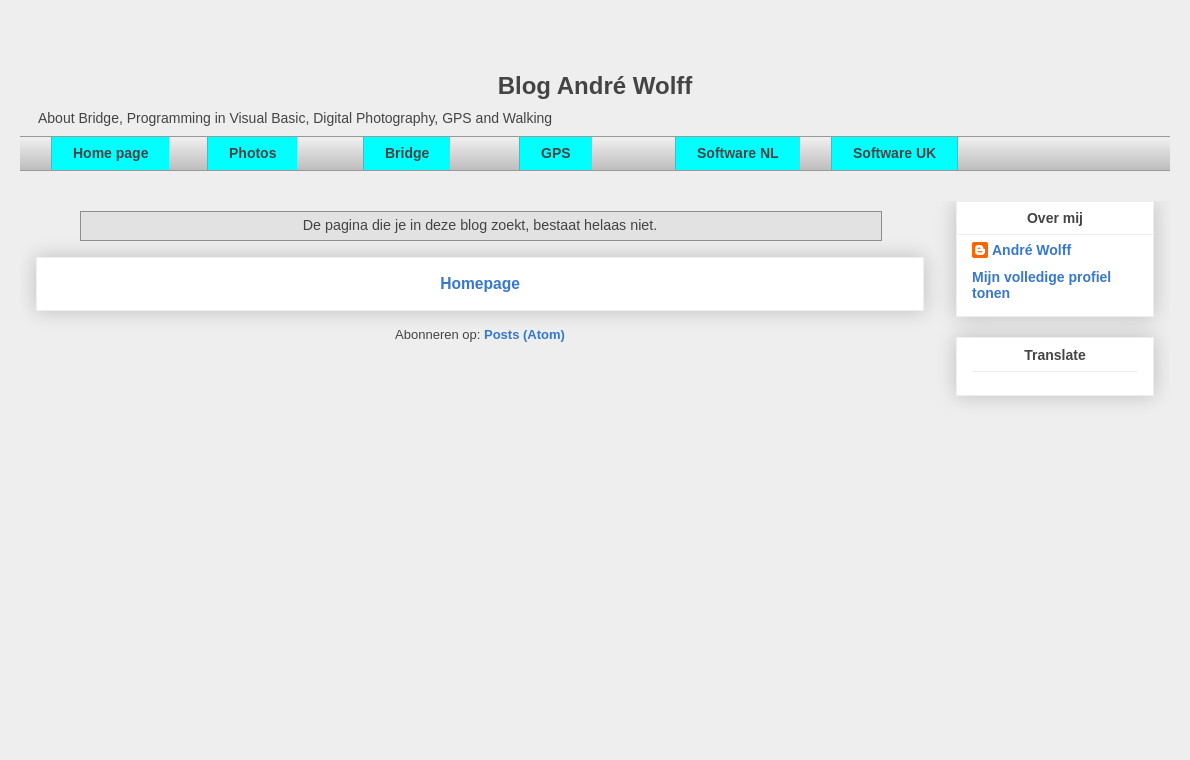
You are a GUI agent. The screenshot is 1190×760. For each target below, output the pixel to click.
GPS (556, 153)
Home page (110, 153)
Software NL (738, 153)
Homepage (480, 283)
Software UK (894, 153)
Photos (252, 153)
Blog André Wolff (595, 85)
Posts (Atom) (524, 334)
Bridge (407, 153)
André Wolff (1031, 250)
